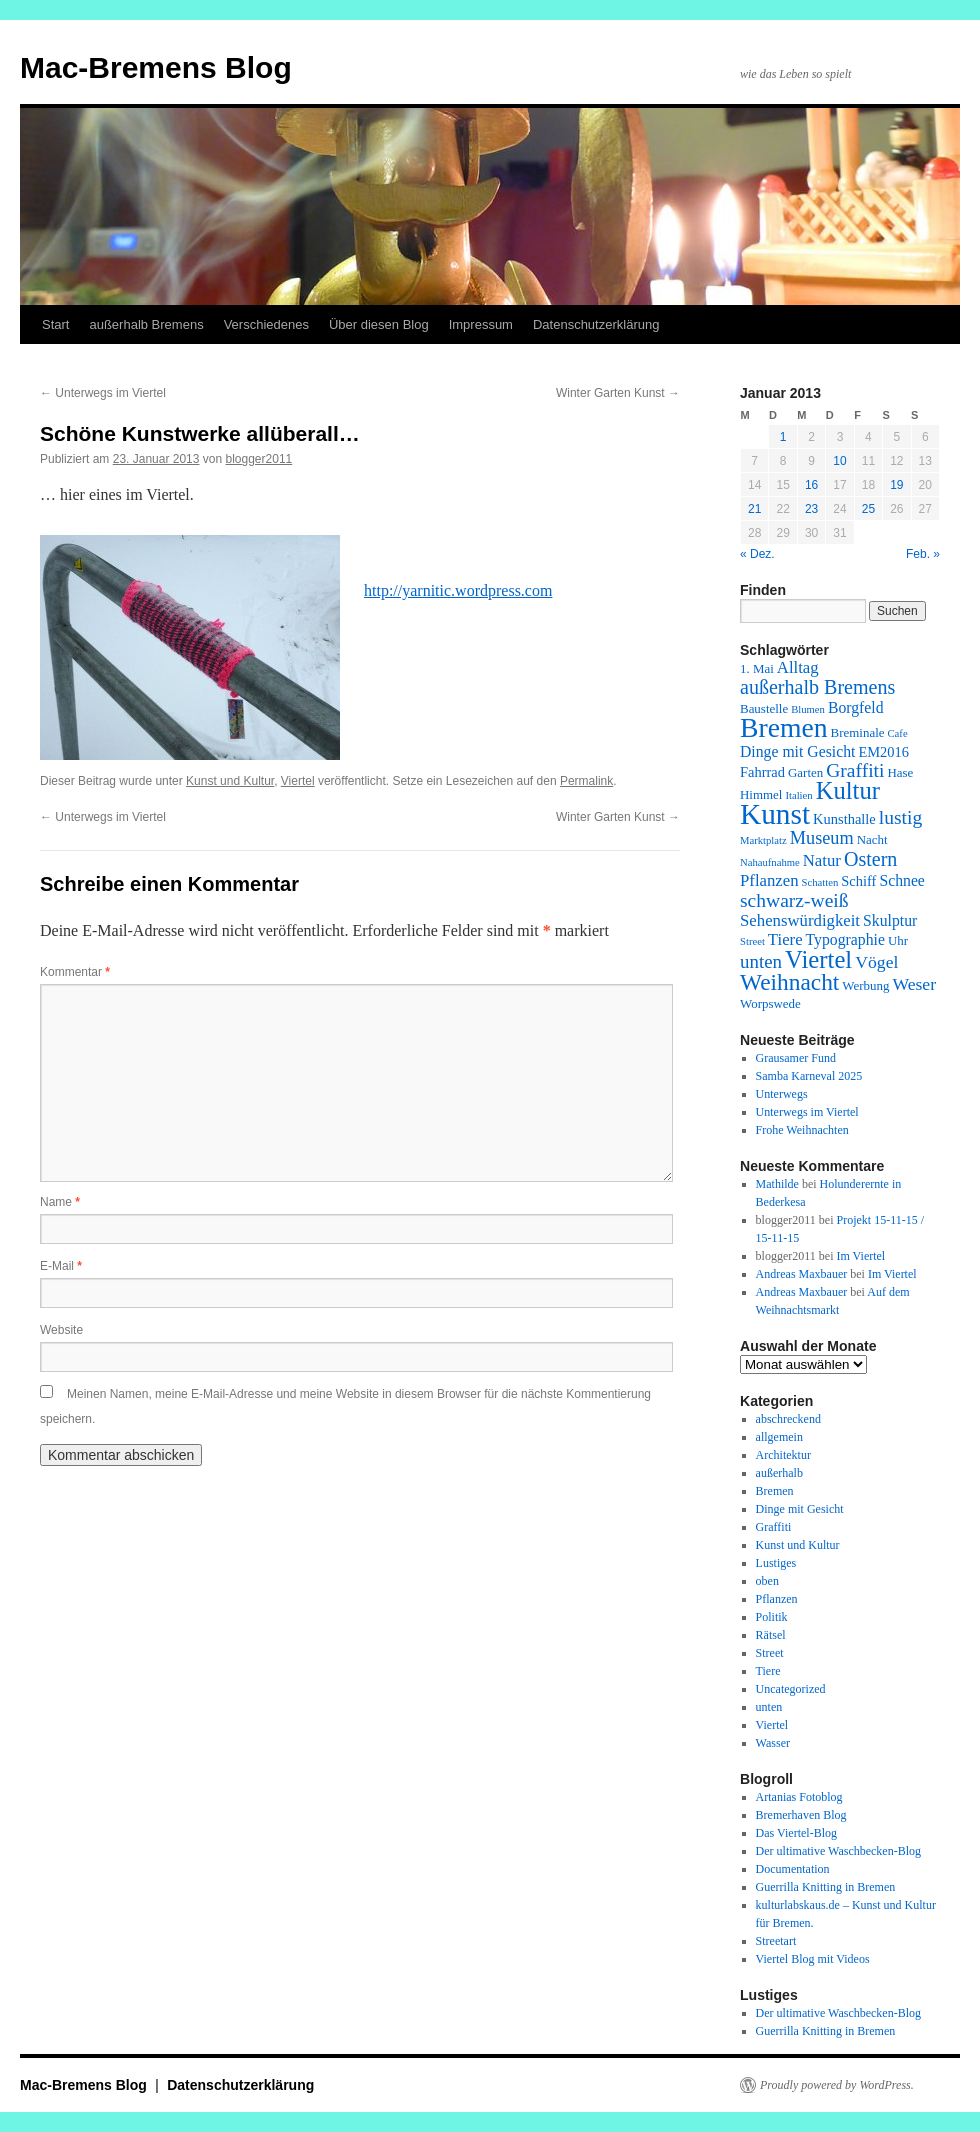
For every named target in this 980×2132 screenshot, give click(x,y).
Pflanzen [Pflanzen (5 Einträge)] (769, 880)
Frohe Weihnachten (802, 1130)
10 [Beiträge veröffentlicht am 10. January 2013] (839, 461)
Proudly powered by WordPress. (837, 2085)
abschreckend (788, 1419)
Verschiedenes (266, 324)
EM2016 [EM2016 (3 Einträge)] (883, 752)
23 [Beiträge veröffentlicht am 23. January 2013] (811, 509)
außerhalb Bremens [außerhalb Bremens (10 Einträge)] (817, 687)
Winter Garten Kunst (618, 393)
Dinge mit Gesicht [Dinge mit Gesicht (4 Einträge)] (797, 751)
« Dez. (757, 554)
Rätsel (771, 1635)
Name (60, 1202)
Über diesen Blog (379, 324)
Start (55, 324)
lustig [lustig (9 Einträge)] (900, 817)
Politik (772, 1617)
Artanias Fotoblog (799, 1797)
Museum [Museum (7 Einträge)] (822, 838)
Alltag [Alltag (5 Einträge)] (798, 667)
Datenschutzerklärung (596, 324)
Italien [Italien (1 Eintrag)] (798, 795)
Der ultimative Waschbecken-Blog (838, 1851)
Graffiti (774, 1527)
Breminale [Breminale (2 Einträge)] (858, 732)
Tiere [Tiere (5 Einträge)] (785, 939)
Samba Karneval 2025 (809, 1076)
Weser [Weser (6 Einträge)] (914, 984)
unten (769, 1707)
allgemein (779, 1437)
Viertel (298, 781)
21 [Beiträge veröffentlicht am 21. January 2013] (754, 509)
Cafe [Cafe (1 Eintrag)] (898, 733)
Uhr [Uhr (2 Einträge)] (898, 940)
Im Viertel (860, 1256)
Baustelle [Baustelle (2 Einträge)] (764, 708)
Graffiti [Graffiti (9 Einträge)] (855, 770)
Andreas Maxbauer (802, 1274)
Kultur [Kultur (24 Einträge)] (848, 790)
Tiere (768, 1671)
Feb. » (923, 554)
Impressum (481, 324)
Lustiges (776, 1563)
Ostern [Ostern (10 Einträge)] (870, 859)
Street (770, 1653)
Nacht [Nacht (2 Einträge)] (872, 839)
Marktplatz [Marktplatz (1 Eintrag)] (763, 840)
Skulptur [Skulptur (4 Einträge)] (890, 920)
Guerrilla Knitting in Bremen (826, 1887)
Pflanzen (777, 1599)
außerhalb (779, 1473)
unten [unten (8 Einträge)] (761, 961)
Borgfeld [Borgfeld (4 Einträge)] (856, 707)
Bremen (775, 1491)
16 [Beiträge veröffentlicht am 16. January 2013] (811, 485)
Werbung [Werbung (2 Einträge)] (865, 985)
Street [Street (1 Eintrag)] (752, 941)
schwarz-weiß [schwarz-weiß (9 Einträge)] (794, 900)
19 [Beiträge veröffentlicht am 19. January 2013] (896, 485)
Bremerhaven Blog (801, 1815)
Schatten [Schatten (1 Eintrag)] (820, 882)
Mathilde (777, 1184)
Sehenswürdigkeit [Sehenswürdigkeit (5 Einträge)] (800, 920)
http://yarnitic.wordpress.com (458, 590)
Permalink (586, 781)
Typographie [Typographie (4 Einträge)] (845, 939)
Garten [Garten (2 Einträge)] (805, 772)
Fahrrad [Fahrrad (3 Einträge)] (762, 772)
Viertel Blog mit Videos (813, 1959)
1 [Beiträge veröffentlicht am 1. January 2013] (783, 437)
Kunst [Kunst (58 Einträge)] (775, 814)
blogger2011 (259, 459)
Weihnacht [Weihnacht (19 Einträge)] (789, 982)
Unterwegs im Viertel (103, 393)
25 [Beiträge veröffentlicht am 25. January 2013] (868, 509)
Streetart (776, 1941)
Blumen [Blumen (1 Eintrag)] (808, 709)
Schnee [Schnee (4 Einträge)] (901, 880)
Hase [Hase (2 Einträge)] (900, 772)
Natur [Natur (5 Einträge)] (822, 860)
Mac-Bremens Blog (156, 67)
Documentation (793, 1869)
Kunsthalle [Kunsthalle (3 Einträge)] (844, 819)
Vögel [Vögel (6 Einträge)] (876, 962)
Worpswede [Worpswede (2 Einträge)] (770, 1003)
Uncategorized (791, 1689)
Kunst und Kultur (230, 781)
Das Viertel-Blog (796, 1833)
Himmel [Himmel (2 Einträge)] (761, 794)
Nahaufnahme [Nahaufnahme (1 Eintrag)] (770, 862)
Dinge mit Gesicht (800, 1509)
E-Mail (61, 1266)
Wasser (773, 1743)
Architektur (783, 1455)
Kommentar (75, 972)
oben (767, 1581)
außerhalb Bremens (146, 324)
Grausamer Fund (796, 1058)
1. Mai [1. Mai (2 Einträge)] (757, 668)
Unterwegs (782, 1094)
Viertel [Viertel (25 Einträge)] (818, 959)
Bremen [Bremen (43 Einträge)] (784, 727)
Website (61, 1330)
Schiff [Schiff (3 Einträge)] (858, 881)
